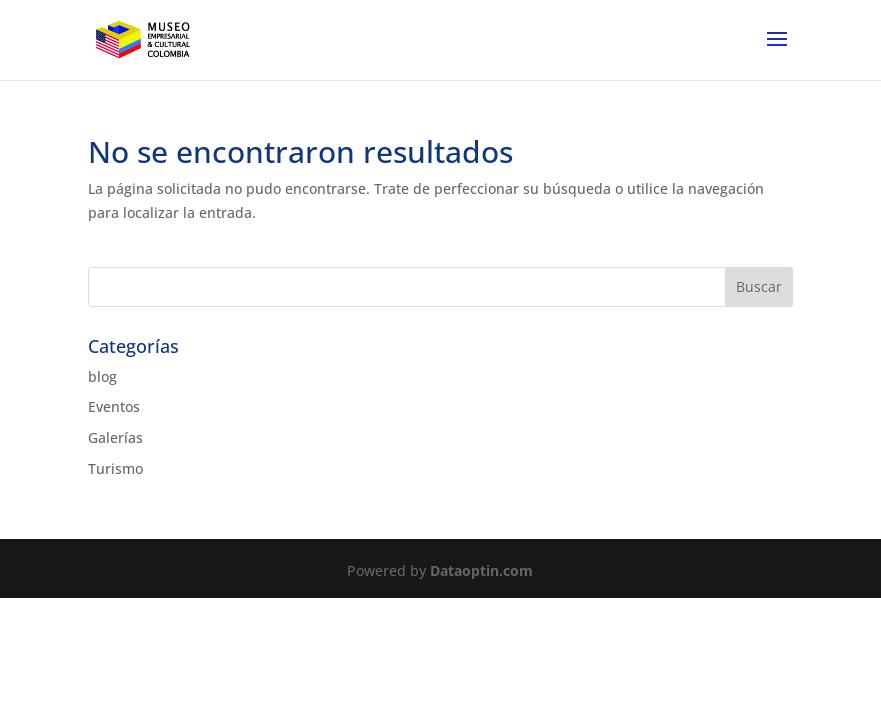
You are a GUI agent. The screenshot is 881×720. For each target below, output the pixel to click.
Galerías (115, 437)
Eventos (114, 406)
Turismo (115, 468)
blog (102, 376)
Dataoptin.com (481, 570)
